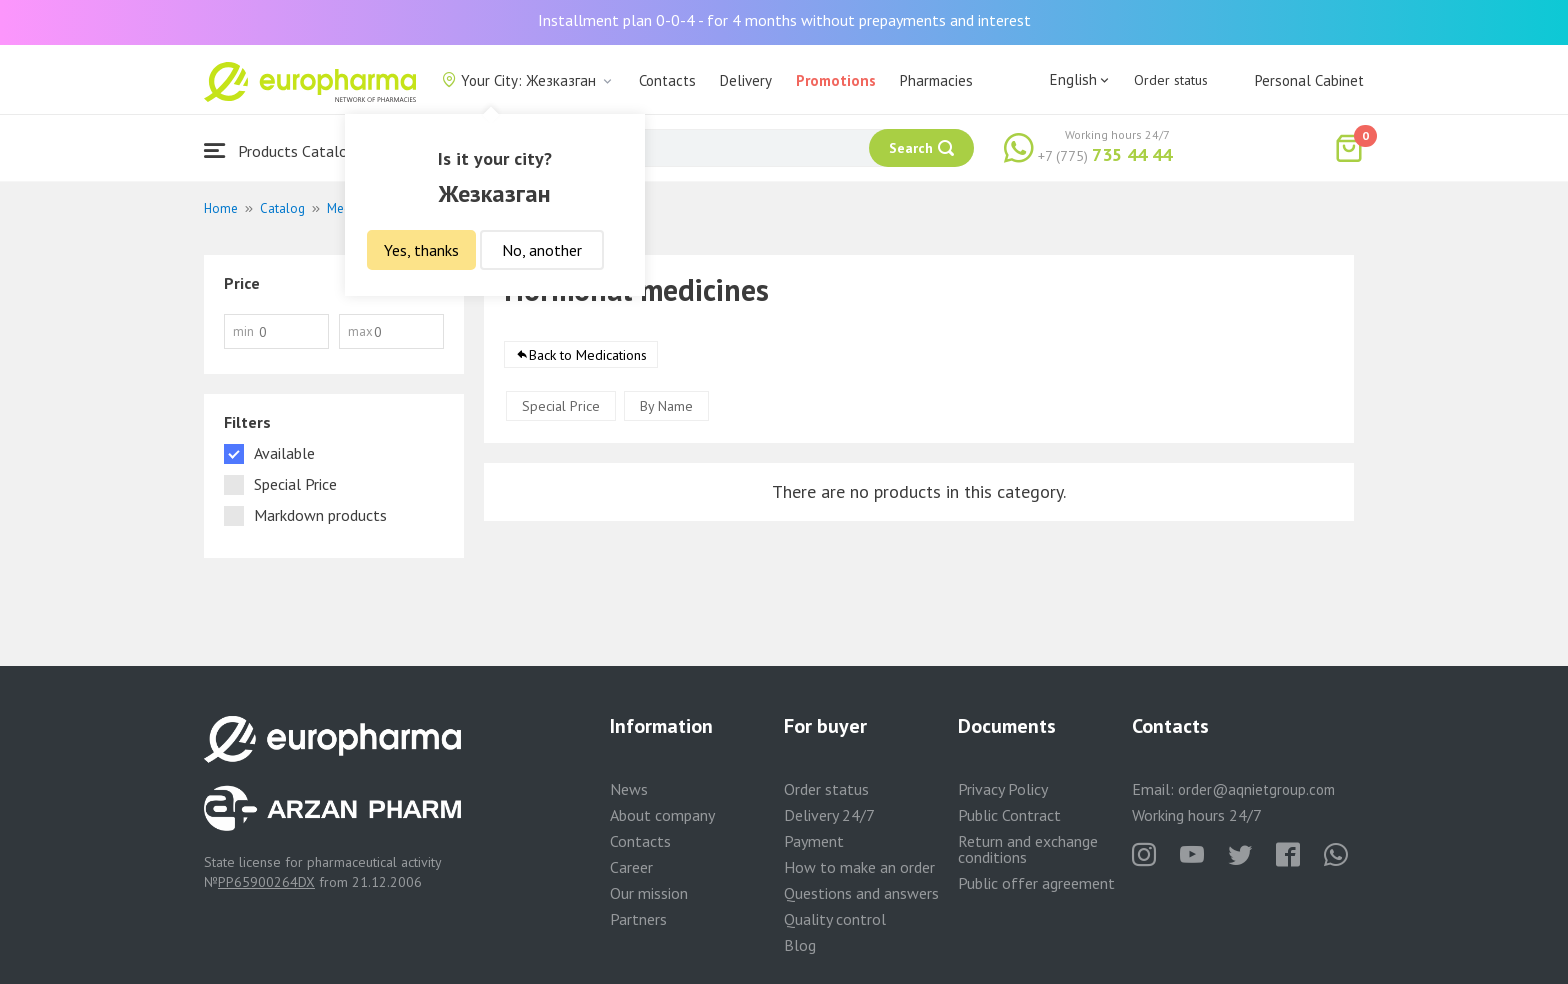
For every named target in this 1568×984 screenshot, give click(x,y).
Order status (1171, 80)
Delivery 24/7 (829, 815)
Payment (814, 841)
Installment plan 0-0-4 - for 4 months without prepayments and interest (784, 20)
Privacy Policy (1003, 789)
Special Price (561, 410)
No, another (542, 250)
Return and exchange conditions (1028, 849)
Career (631, 867)
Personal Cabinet (1309, 80)
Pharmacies (936, 80)
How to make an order (859, 867)
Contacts (667, 80)
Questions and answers (861, 893)
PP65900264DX (266, 882)
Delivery (746, 80)
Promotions (836, 80)
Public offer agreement (1036, 883)
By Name (666, 410)
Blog (800, 945)
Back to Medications (588, 359)
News (629, 789)
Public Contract (1009, 815)
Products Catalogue (288, 150)
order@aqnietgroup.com (1256, 789)
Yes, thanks (421, 250)
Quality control (835, 919)
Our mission (649, 893)
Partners (638, 919)
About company (662, 815)
